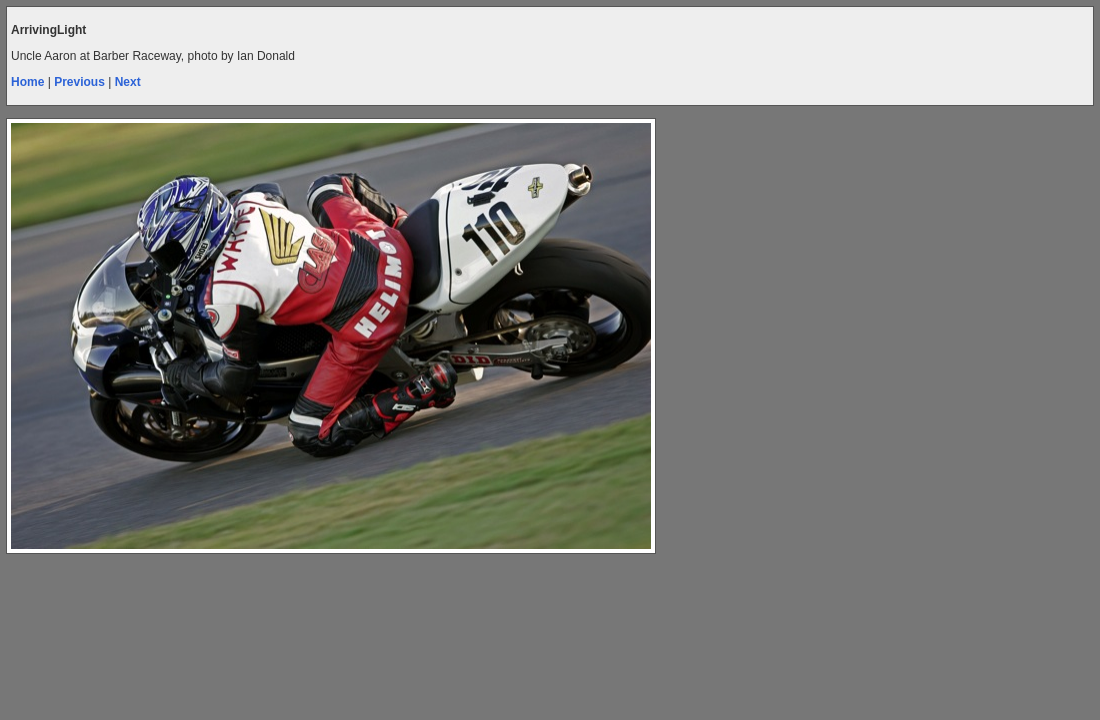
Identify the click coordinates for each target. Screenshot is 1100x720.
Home (27, 82)
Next (128, 82)
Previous (79, 82)
